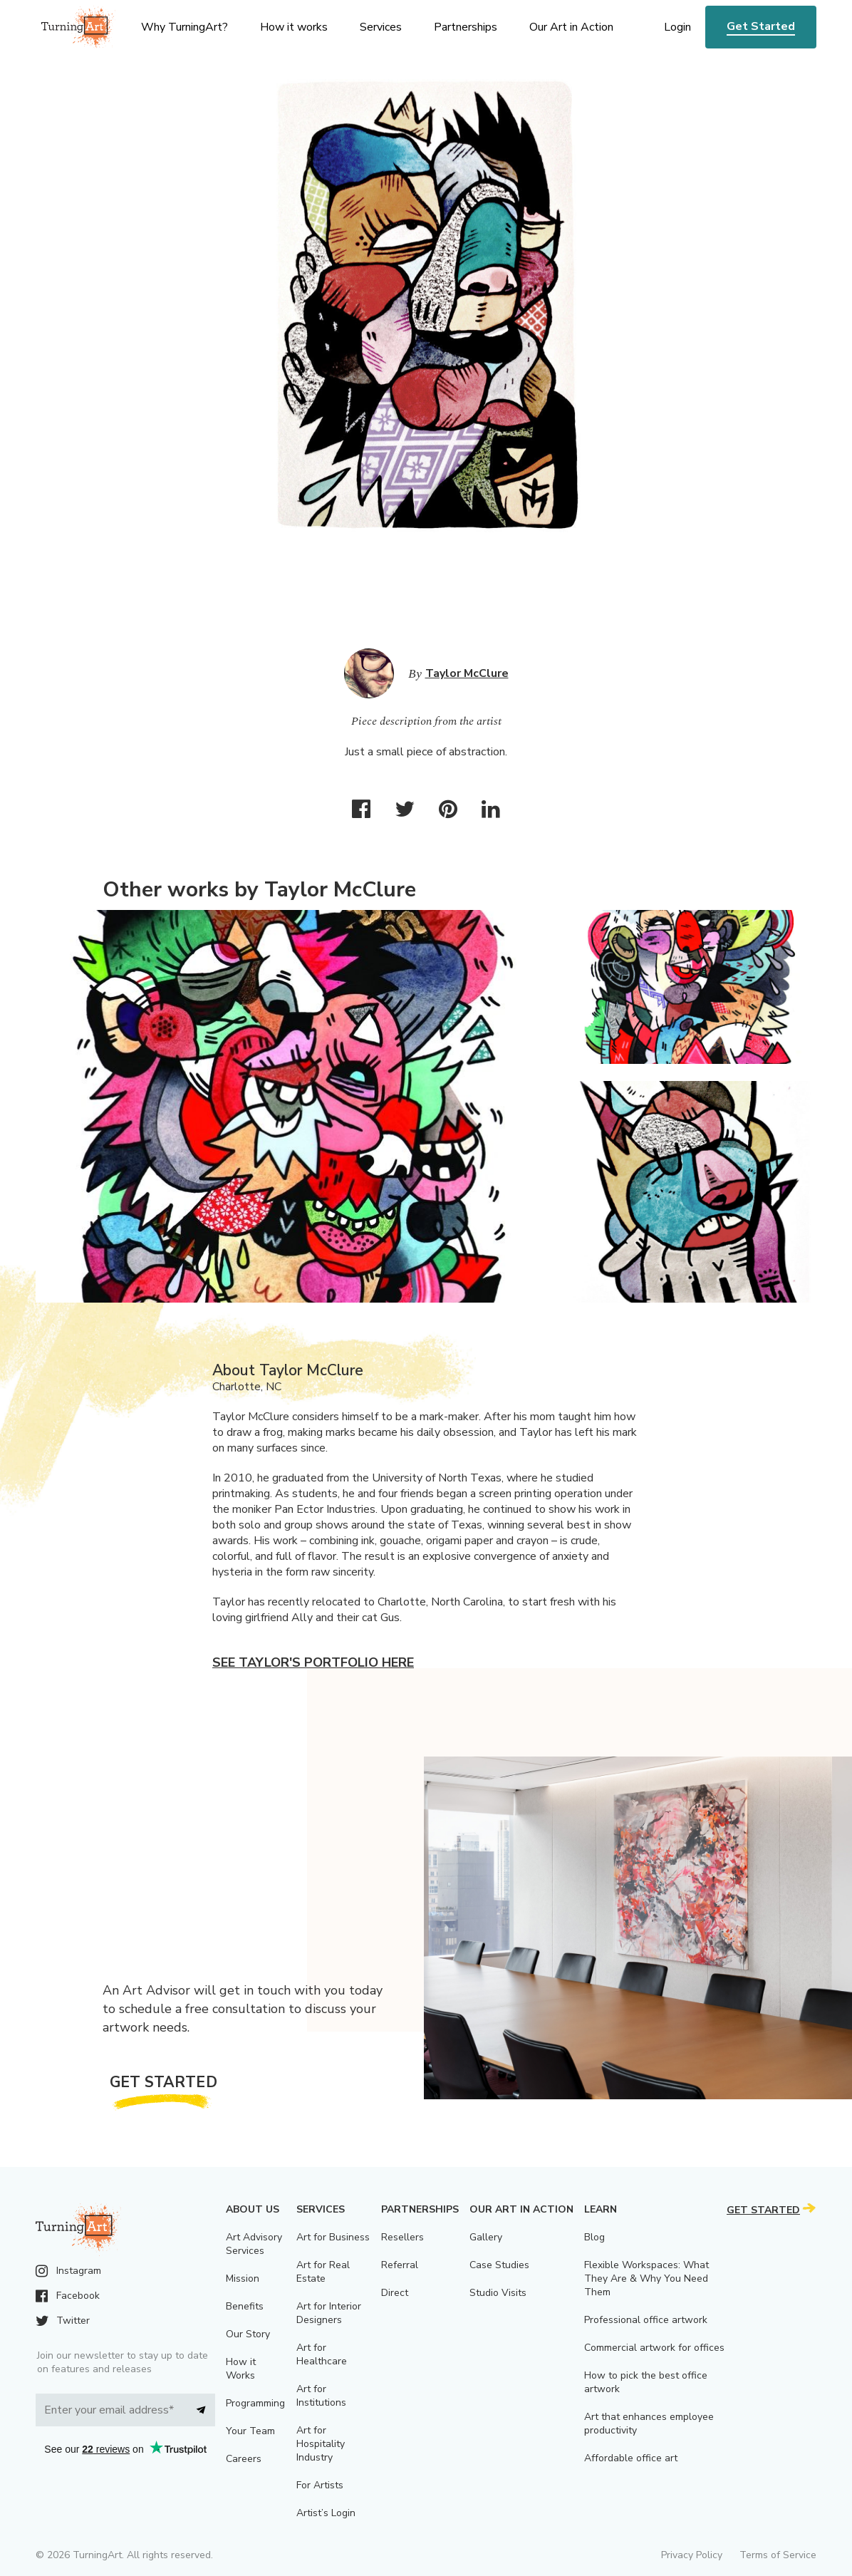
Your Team (250, 2431)
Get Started (761, 26)
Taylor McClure (467, 673)
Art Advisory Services (254, 2243)
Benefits (245, 2306)
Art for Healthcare (321, 2354)
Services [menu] (381, 27)
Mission (242, 2278)
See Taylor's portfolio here (313, 1662)
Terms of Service (777, 2555)
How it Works (241, 2368)
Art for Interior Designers (328, 2313)
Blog (594, 2237)
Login (677, 27)
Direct (394, 2293)
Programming (255, 2403)
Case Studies (499, 2265)
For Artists (319, 2485)
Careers (243, 2459)
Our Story (248, 2334)
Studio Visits (497, 2293)
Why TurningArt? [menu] (184, 27)
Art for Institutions (321, 2395)
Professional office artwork (645, 2320)
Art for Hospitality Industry (320, 2444)
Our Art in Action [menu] (571, 27)
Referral (399, 2265)
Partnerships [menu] (465, 27)
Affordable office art (630, 2458)
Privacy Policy (691, 2555)
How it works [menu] (294, 27)
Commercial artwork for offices (654, 2347)
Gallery (485, 2237)
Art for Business (333, 2237)
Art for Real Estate (323, 2271)
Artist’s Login (325, 2513)
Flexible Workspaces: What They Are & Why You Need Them (646, 2278)
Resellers (402, 2237)
